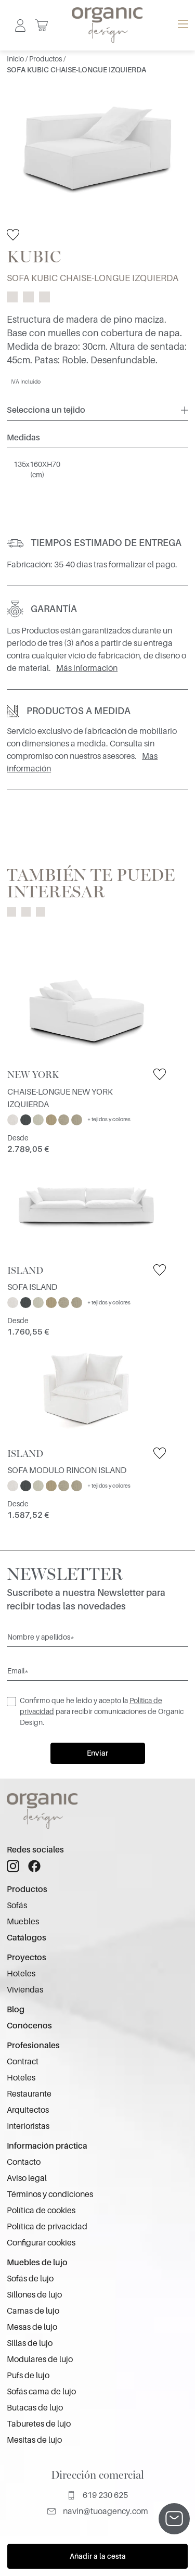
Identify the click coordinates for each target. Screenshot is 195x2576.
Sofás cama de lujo (41, 2391)
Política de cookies (41, 2210)
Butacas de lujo (35, 2408)
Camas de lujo (33, 2311)
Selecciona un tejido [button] (46, 410)
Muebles (23, 1921)
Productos (46, 59)
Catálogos (26, 1938)
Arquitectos (28, 2110)
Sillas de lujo (30, 2343)
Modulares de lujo (40, 2359)
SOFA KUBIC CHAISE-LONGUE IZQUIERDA (76, 70)
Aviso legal (27, 2178)
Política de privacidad (47, 2226)
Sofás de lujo (30, 2278)
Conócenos (29, 2026)
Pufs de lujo (28, 2375)
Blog (15, 2009)
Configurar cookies (41, 2243)
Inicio (16, 59)
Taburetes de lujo (39, 2424)
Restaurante (29, 2094)
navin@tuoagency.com (97, 2511)
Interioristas (28, 2126)
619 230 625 (97, 2495)
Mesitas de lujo (34, 2440)
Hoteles (21, 1973)
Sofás (17, 1905)
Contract (22, 2061)
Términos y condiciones (50, 2194)
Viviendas (25, 1990)
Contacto (24, 2162)
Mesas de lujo (32, 2327)
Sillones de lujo (34, 2295)
